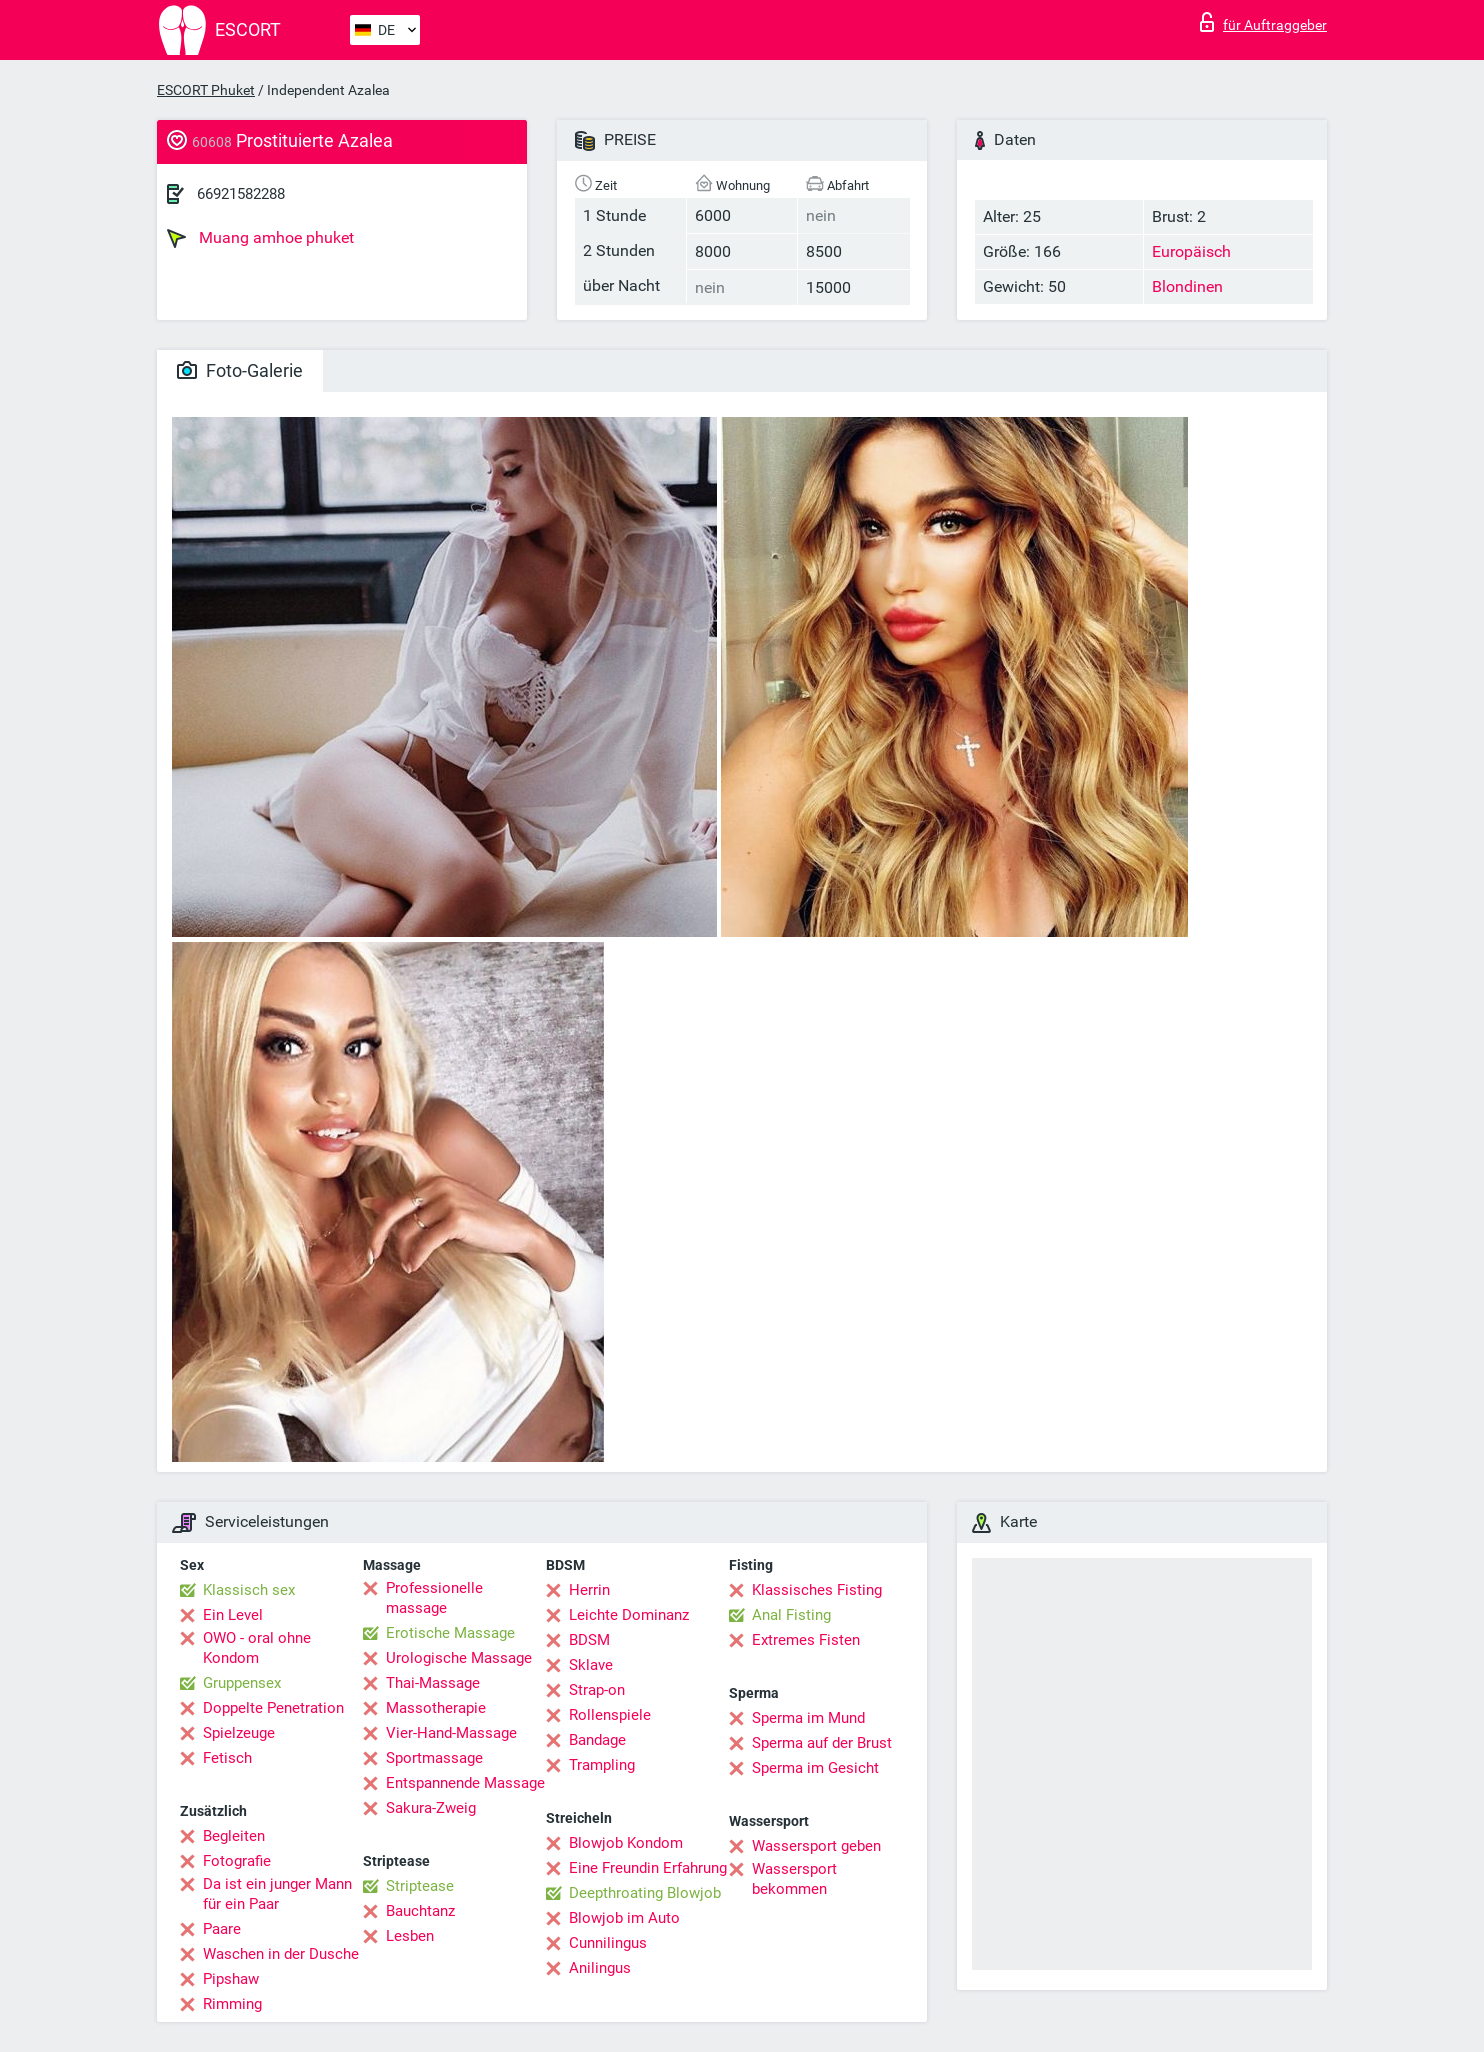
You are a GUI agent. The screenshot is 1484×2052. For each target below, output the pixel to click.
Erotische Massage (450, 1633)
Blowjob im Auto (624, 1918)
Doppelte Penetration (273, 1708)
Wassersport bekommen (794, 1879)
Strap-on (597, 1690)
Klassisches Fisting (817, 1590)
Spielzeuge (239, 1733)
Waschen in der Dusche (281, 1954)
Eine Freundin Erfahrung (648, 1868)
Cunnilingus (608, 1943)
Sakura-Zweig (431, 1808)
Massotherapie (436, 1708)
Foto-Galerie (240, 370)
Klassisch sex (249, 1590)
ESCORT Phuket (206, 90)
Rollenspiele (610, 1715)
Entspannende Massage (465, 1783)
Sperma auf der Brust (822, 1743)
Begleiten (234, 1836)
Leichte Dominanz (629, 1615)
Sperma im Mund (808, 1718)
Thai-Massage (433, 1683)
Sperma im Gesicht (815, 1768)
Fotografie (237, 1861)
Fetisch (227, 1758)
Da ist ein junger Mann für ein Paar (277, 1894)
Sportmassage (434, 1758)
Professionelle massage (434, 1598)
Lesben (410, 1936)
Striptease (420, 1886)
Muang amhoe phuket (260, 238)
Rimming (232, 2004)
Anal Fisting (791, 1615)
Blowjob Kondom (626, 1843)
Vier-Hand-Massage (451, 1733)
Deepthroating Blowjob (645, 1893)
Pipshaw (231, 1979)
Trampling (602, 1765)
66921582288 (241, 194)
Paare (222, 1929)
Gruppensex (242, 1683)
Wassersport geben (816, 1846)
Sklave (591, 1665)
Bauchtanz (420, 1911)
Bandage (597, 1740)
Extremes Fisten (806, 1640)
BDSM (589, 1640)
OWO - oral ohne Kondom (257, 1648)
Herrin (589, 1590)
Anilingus (600, 1968)
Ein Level (233, 1615)
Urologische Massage (459, 1658)
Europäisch (1191, 251)
